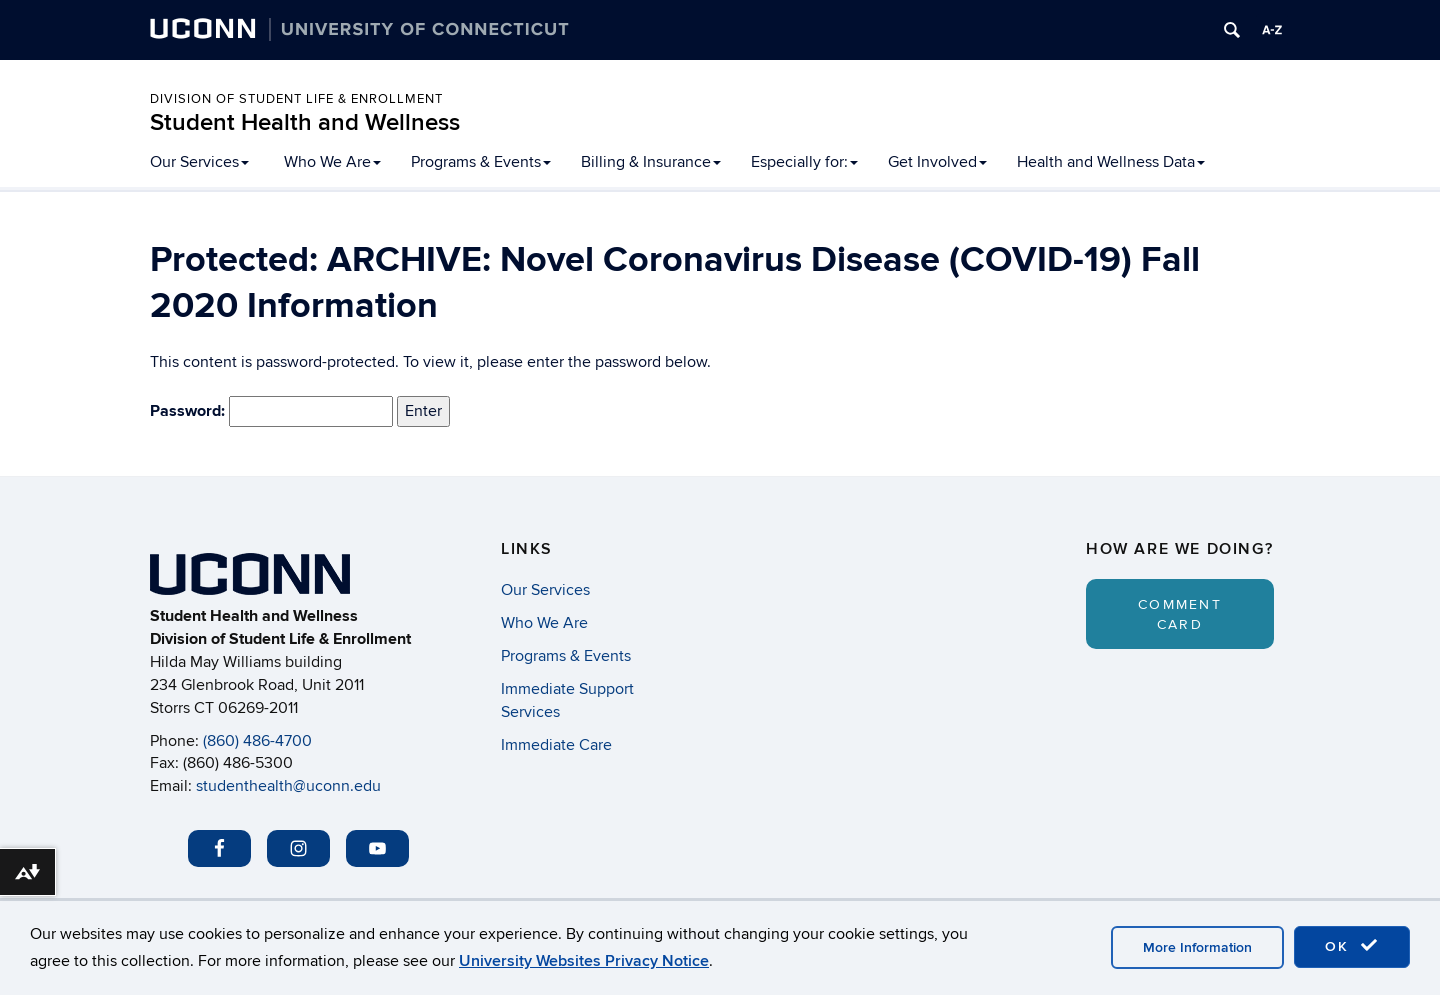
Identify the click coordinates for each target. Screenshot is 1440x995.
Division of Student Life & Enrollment (296, 99)
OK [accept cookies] (1352, 946)
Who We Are (332, 162)
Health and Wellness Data (1111, 162)
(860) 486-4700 (257, 741)
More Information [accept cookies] (1197, 947)
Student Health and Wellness (305, 122)
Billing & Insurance (651, 162)
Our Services (199, 162)
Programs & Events (481, 162)
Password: (271, 412)
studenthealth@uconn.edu (288, 786)
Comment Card (1180, 614)
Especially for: (804, 162)
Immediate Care (556, 745)
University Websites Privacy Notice (584, 961)
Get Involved (937, 162)
